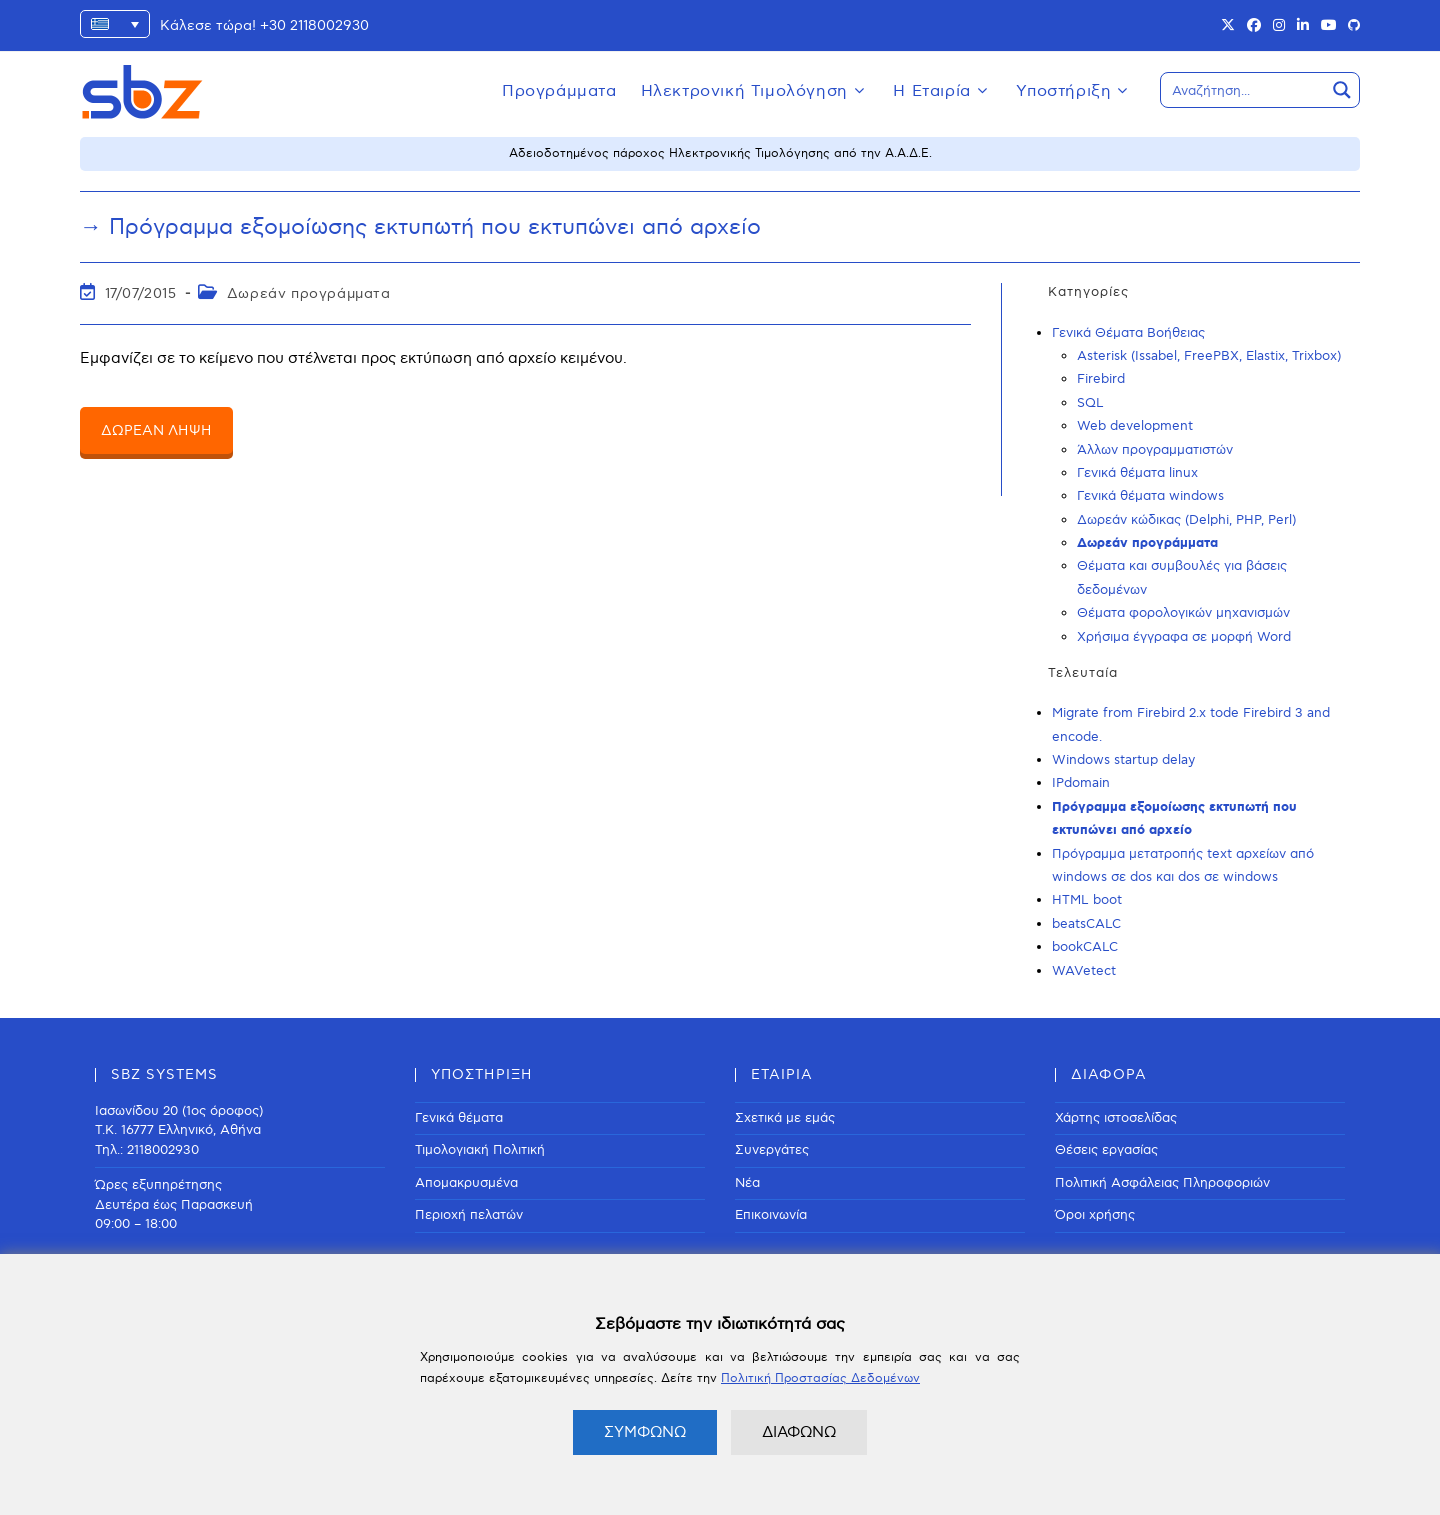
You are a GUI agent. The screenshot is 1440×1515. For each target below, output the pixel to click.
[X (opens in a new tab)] (1228, 26)
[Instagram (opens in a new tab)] (1279, 26)
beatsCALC (1086, 924)
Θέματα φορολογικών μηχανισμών (1183, 613)
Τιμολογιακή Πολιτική (480, 1150)
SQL (1090, 403)
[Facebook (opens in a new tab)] (1254, 26)
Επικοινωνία (771, 1215)
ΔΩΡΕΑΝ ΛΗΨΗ (156, 430)
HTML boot (1087, 900)
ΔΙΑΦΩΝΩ (799, 1432)
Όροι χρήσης (1095, 1215)
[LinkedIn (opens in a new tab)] (1303, 26)
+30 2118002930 (314, 25)
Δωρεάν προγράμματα (309, 293)
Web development (1135, 426)
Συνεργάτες (772, 1150)
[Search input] (1244, 90)
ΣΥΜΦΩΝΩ (645, 1432)
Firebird (1101, 379)
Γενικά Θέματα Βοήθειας (1128, 333)
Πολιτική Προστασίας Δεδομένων (820, 1378)
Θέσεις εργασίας (1106, 1150)
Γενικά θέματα (459, 1118)
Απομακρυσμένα (466, 1183)
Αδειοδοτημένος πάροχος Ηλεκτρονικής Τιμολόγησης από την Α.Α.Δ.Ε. (720, 153)
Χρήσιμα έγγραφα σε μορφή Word (1184, 637)
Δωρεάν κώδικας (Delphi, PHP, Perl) (1186, 520)
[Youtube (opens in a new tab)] (1329, 26)
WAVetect (1084, 971)
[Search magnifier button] (1342, 90)
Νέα (747, 1183)
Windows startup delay (1123, 760)
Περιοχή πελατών (469, 1215)
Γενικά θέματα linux (1137, 473)
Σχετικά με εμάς (785, 1118)
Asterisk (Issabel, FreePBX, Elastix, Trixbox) (1209, 356)
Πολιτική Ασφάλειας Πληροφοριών (1162, 1183)
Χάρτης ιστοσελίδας (1116, 1118)
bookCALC (1085, 947)
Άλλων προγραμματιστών (1155, 450)
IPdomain (1081, 783)
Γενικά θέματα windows (1150, 496)
